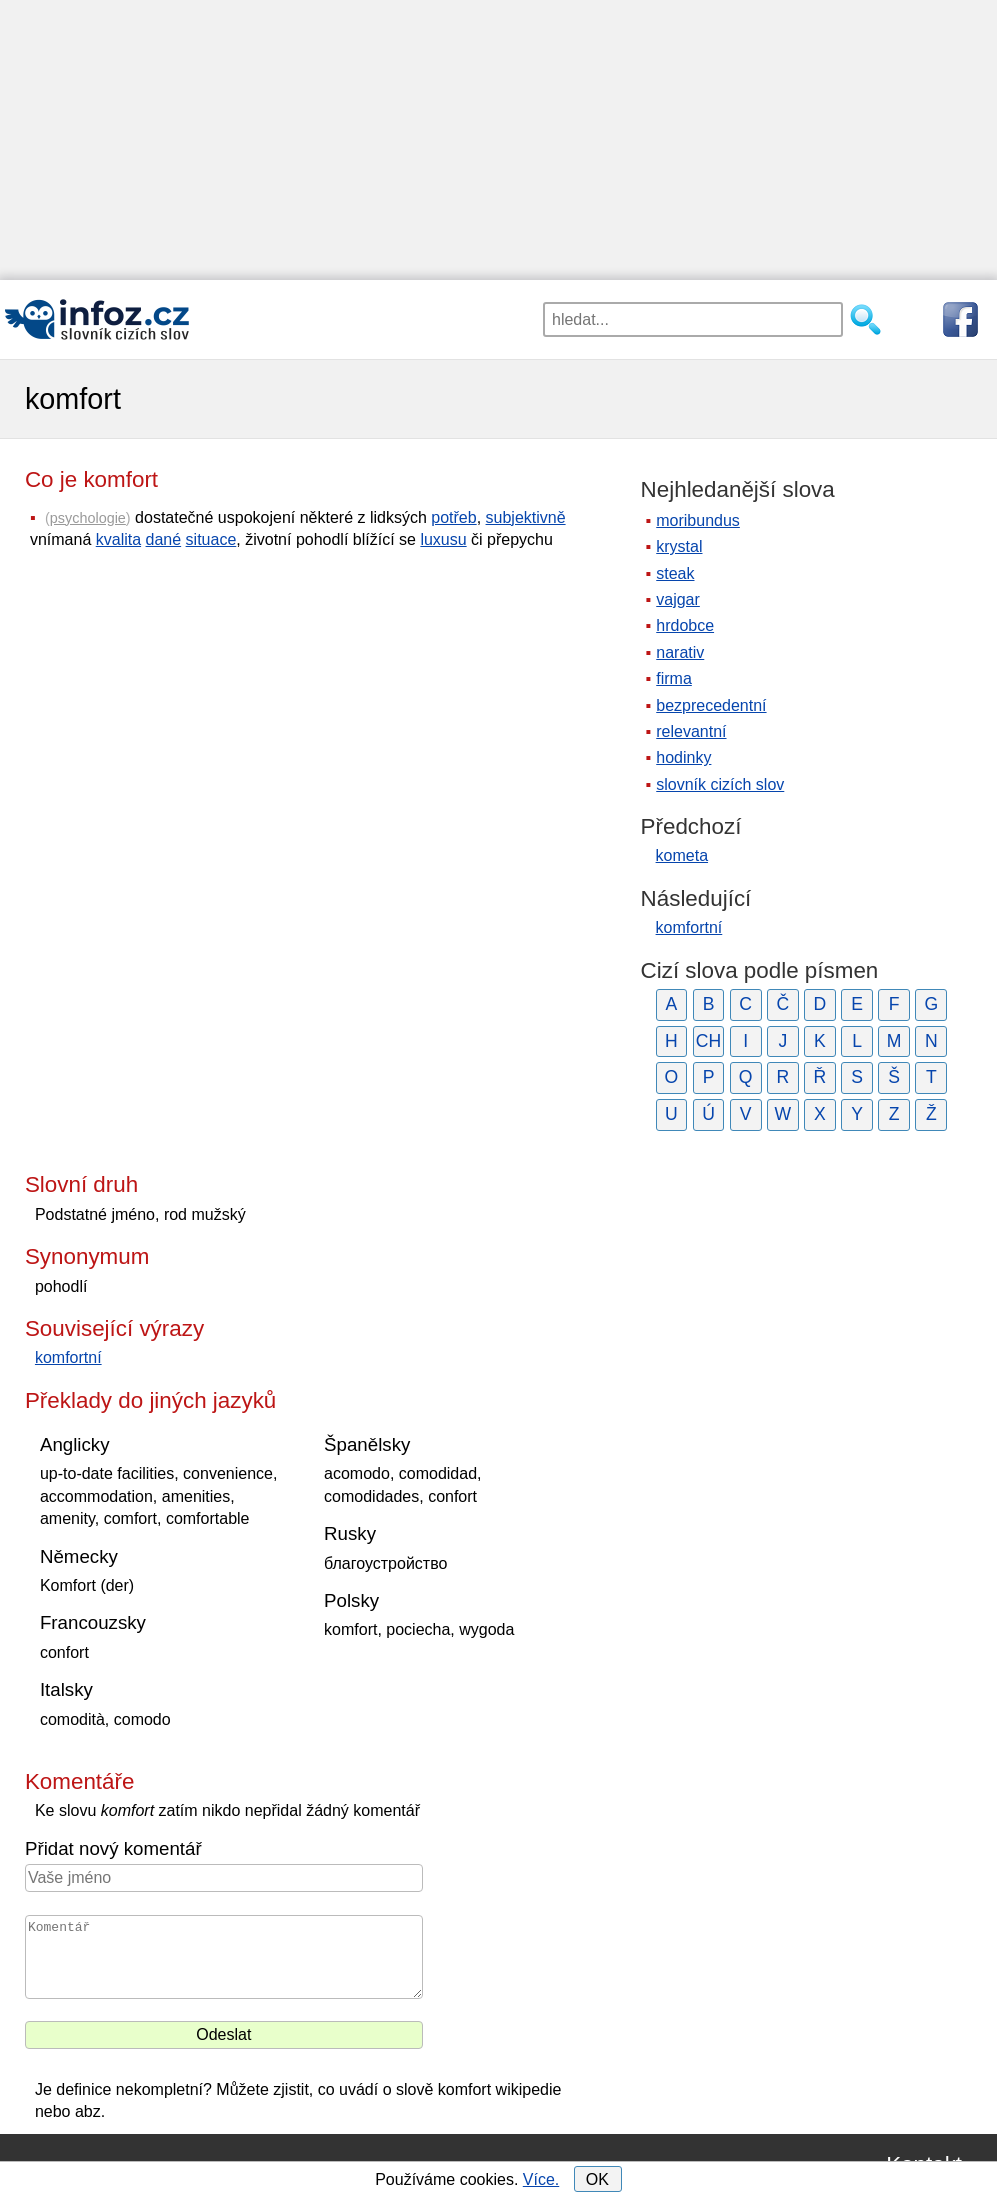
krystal (679, 546)
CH (708, 1041)
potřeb (453, 517)
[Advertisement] (498, 140)
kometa (682, 855)
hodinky (683, 757)
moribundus (698, 520)
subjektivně (526, 517)
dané (164, 539)
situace (211, 539)
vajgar (678, 599)
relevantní (691, 731)
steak (675, 573)
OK (597, 2179)
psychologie (88, 518)
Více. (541, 2179)
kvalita (118, 539)
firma (674, 678)
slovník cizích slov (720, 784)
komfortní (68, 1357)
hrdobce (685, 625)
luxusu (443, 539)
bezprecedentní (711, 705)
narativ (680, 652)
